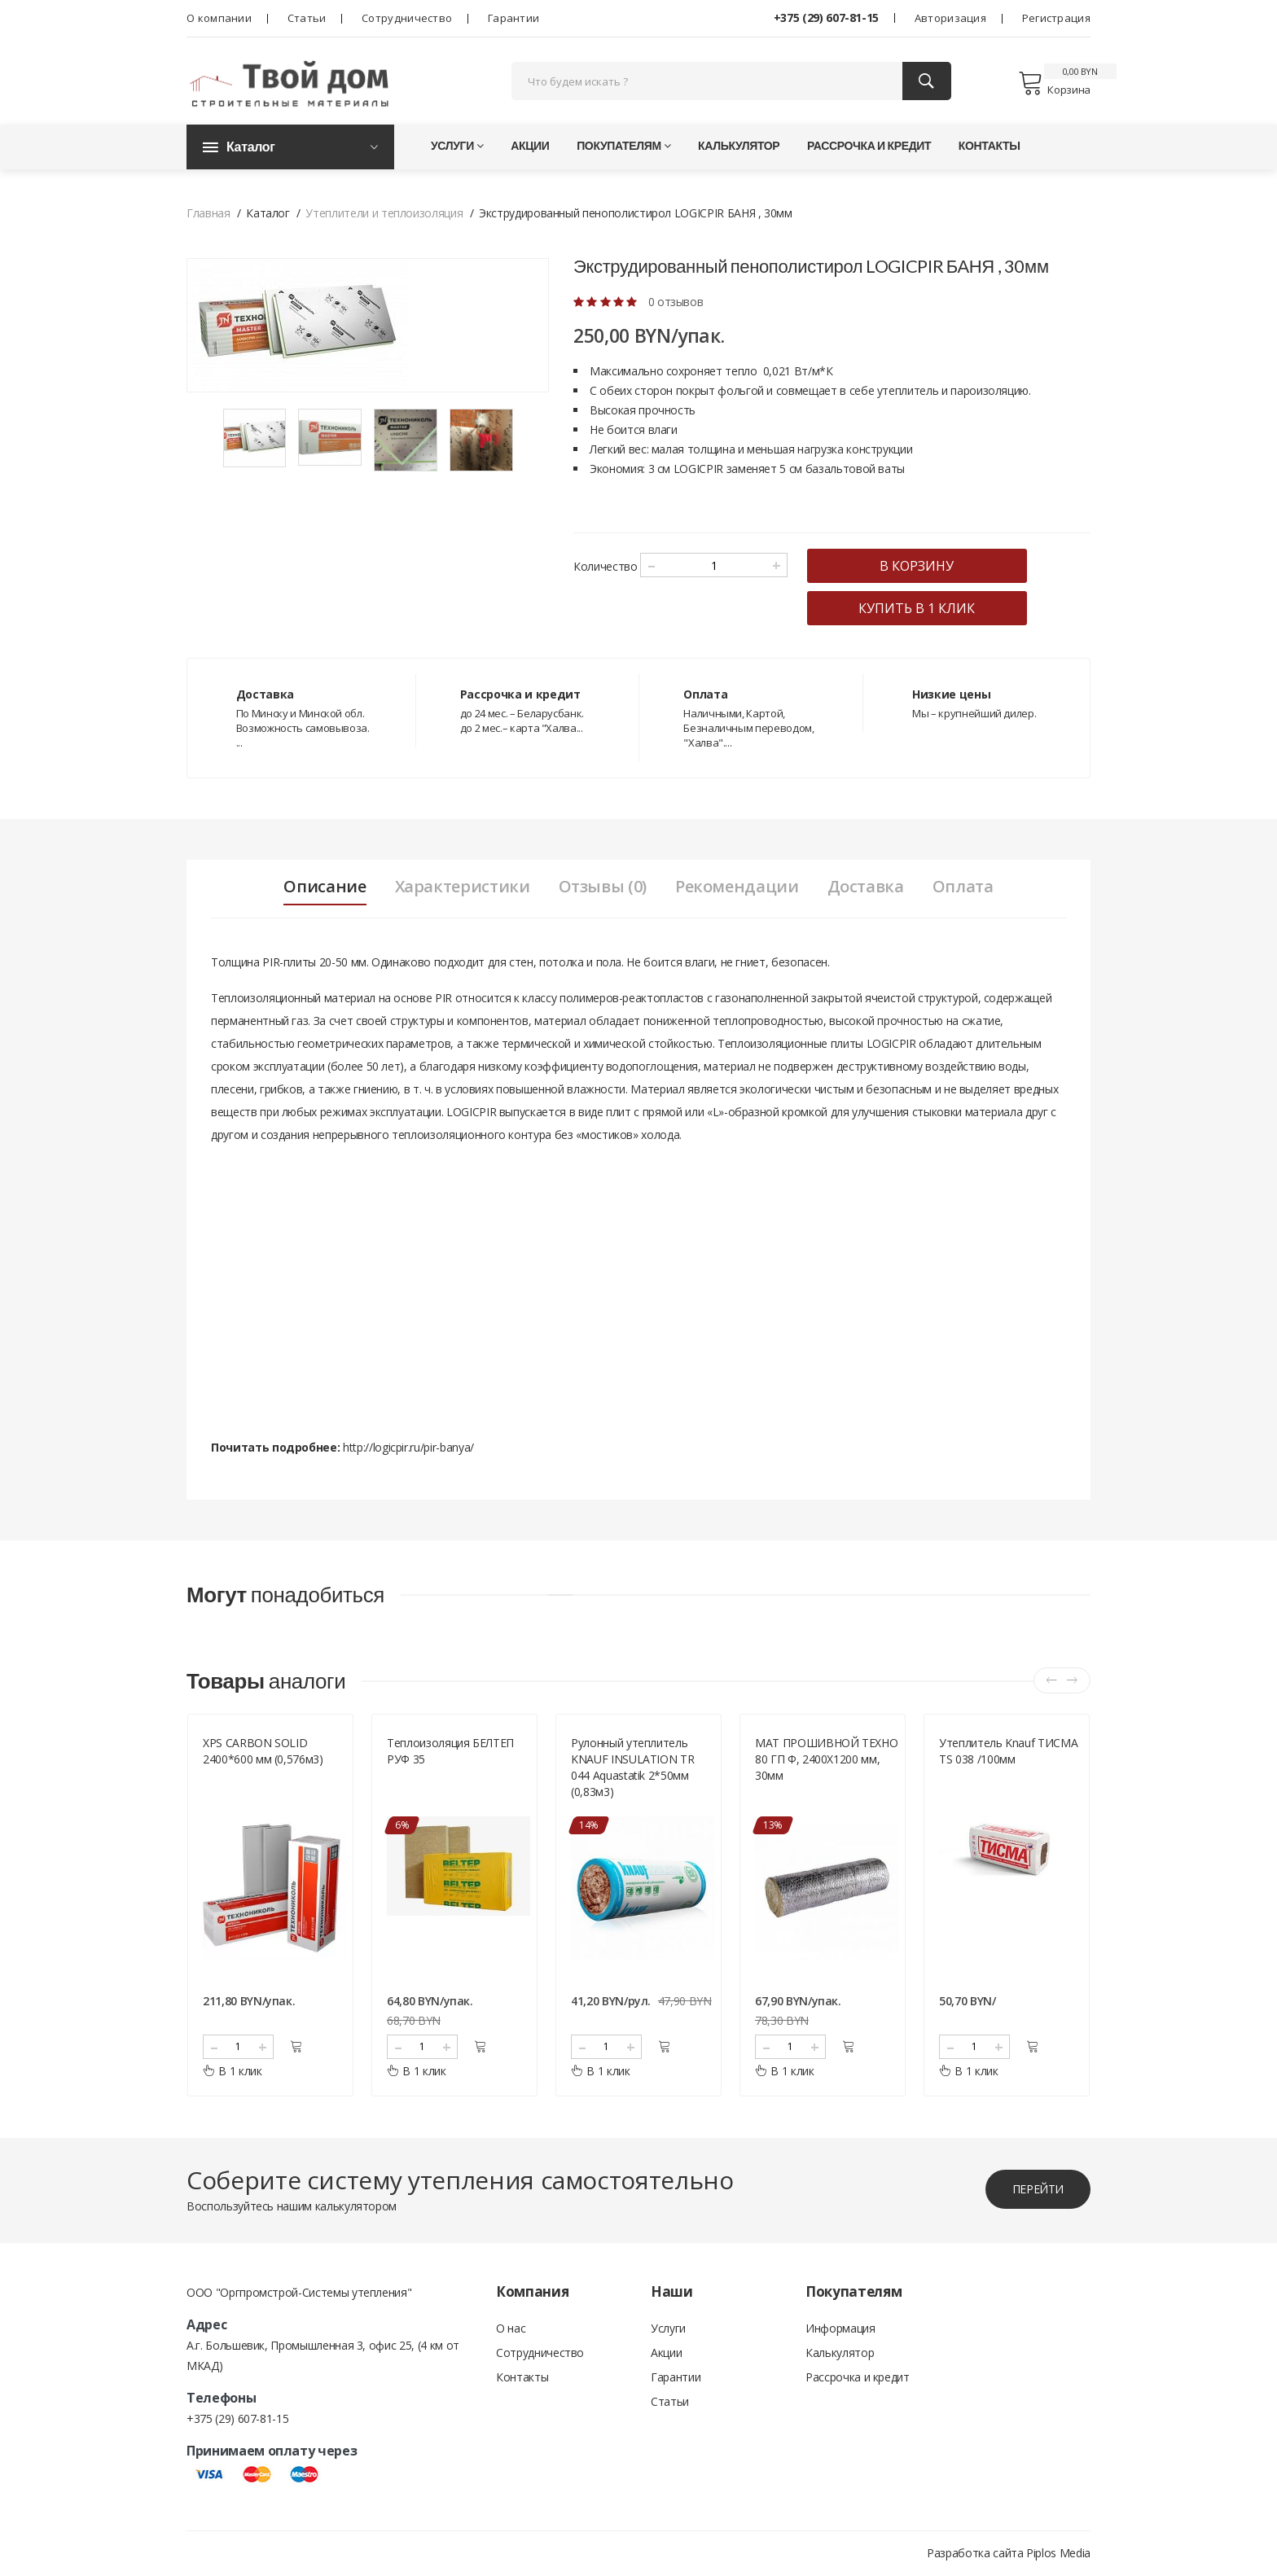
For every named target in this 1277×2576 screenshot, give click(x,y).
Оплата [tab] (963, 887)
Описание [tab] (324, 887)
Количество (605, 567)
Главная (208, 213)
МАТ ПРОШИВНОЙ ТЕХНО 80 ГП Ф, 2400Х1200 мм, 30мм (826, 1760)
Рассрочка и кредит (869, 146)
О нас (510, 2329)
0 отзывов (676, 302)
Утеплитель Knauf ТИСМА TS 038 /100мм (1008, 1752)
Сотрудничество (407, 18)
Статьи (307, 18)
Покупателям (623, 146)
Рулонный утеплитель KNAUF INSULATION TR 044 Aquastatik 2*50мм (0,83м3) (632, 1768)
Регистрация (1056, 18)
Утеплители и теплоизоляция (384, 213)
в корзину (917, 567)
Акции (530, 146)
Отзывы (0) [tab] (602, 887)
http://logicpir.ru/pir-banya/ (408, 1448)
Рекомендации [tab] (736, 887)
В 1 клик (232, 2071)
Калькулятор (738, 146)
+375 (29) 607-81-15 (826, 17)
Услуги (457, 146)
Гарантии (513, 18)
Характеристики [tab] (461, 887)
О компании (219, 18)
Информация (840, 2329)
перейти (1038, 2189)
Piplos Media (1058, 2553)
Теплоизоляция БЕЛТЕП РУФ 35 (450, 1752)
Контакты (989, 146)
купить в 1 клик (917, 609)
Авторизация (950, 18)
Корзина (1054, 83)
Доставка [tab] (865, 887)
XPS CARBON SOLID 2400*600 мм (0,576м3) (263, 1752)
